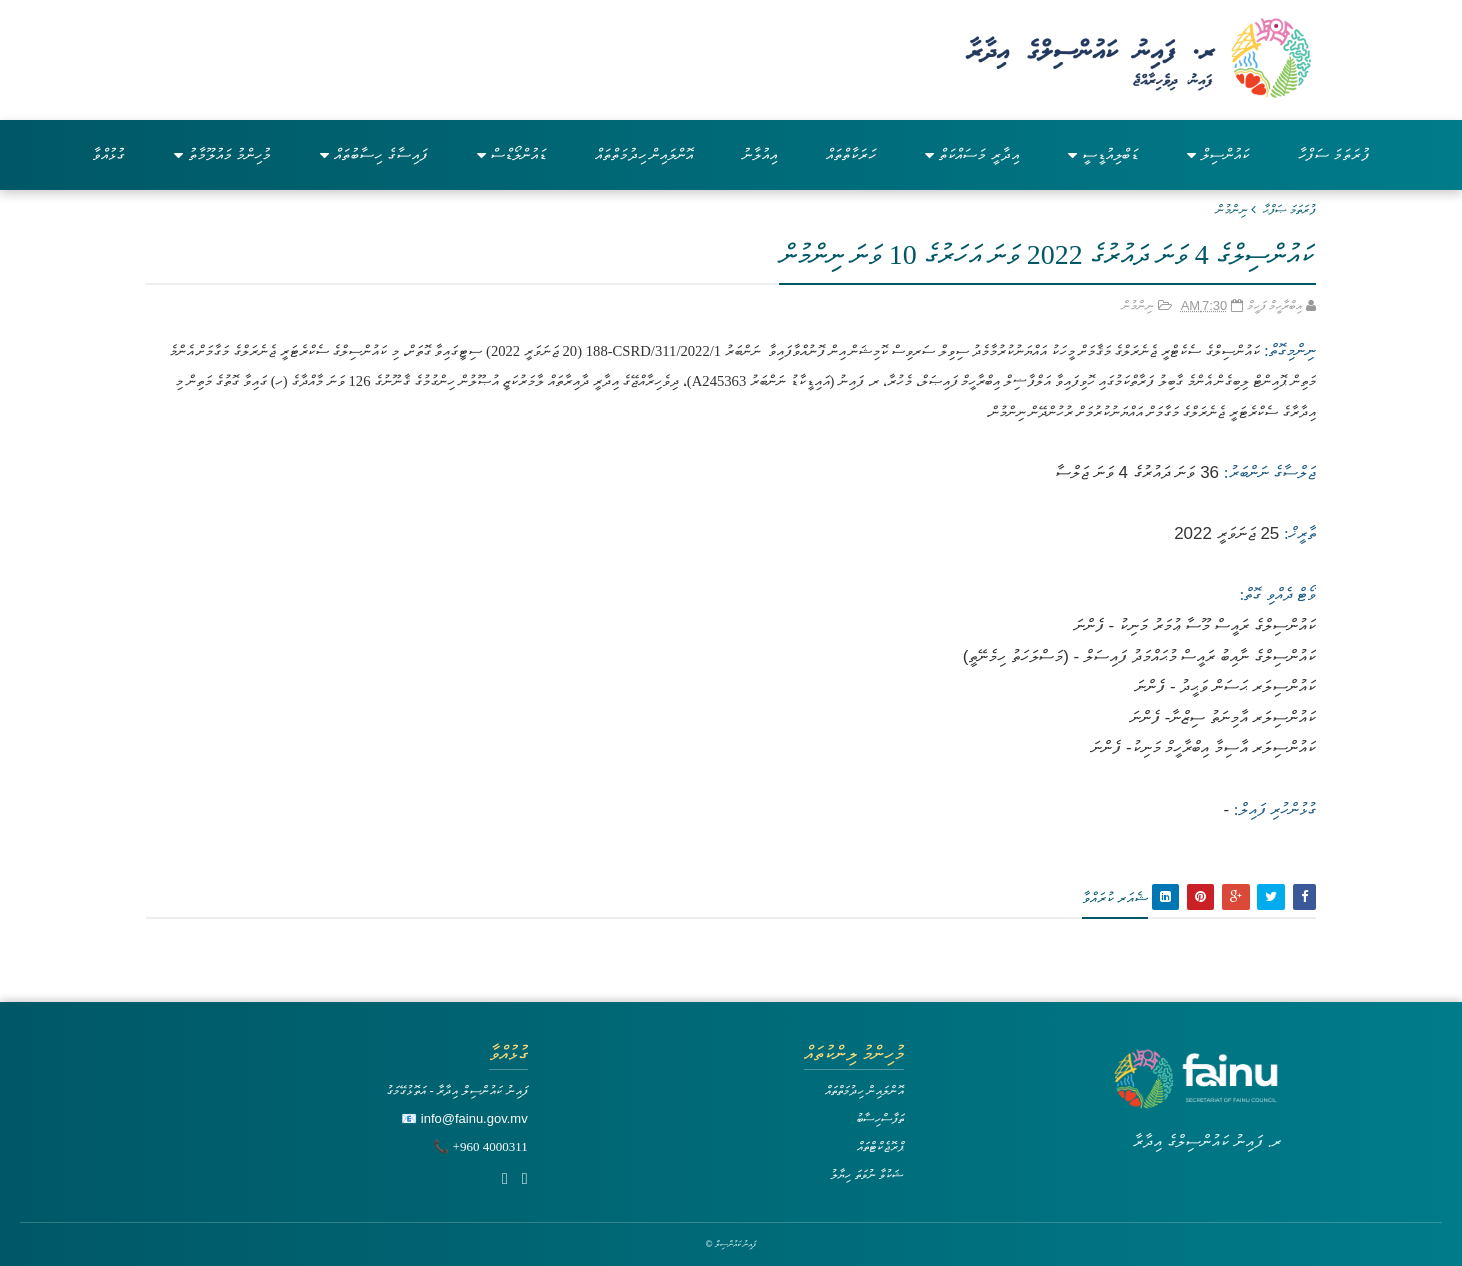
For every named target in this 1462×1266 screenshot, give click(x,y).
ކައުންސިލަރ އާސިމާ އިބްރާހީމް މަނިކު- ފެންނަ (1203, 747)
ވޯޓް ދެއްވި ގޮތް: (1278, 594)
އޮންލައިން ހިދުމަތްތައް (644, 154)
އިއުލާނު (759, 154)
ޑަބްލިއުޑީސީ (1103, 154)
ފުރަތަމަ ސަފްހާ (1334, 154)
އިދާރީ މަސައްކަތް (971, 154)
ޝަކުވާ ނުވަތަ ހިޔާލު (867, 1174)
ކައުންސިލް (1218, 154)
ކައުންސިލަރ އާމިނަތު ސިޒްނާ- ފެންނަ (1223, 717)
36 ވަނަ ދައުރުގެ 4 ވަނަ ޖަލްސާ (1137, 472)
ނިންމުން (1232, 209)
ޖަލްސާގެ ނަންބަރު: (1270, 472)
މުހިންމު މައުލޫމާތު (222, 154)
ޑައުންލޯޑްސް (511, 154)
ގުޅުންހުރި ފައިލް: (1275, 809)
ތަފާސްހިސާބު (880, 1118)
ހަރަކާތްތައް (851, 154)
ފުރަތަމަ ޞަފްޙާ (1289, 209)
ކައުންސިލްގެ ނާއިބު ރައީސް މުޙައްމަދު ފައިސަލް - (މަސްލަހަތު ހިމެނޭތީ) (1139, 656)
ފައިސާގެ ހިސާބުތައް (373, 154)
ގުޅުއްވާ (108, 154)
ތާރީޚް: (1300, 533)
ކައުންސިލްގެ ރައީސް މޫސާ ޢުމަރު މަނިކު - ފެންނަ (1195, 625)
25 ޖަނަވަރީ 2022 (1226, 533)
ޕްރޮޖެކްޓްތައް (880, 1146)
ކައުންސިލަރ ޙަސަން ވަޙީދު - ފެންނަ (1225, 686)
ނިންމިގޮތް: (1288, 350)
